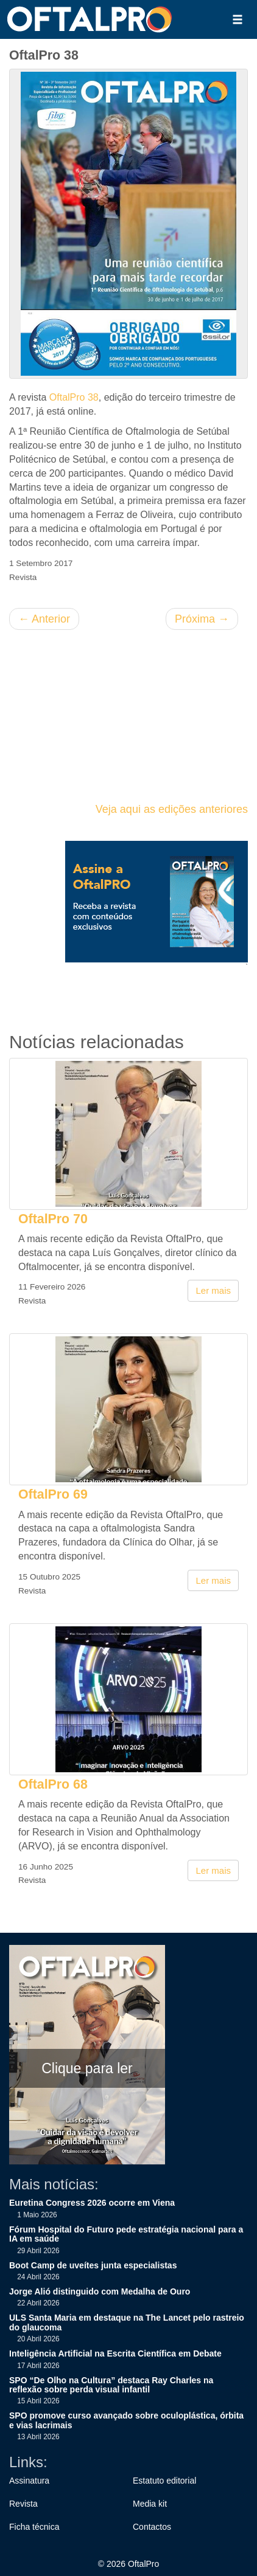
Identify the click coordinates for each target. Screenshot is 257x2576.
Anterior (44, 619)
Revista (23, 2504)
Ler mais (213, 1290)
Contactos (152, 2527)
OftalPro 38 (74, 397)
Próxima (202, 619)
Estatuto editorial (164, 2480)
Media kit (150, 2504)
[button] (237, 19)
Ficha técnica (34, 2527)
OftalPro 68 (53, 1784)
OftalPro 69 (53, 1494)
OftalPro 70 (53, 1219)
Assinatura (29, 2480)
